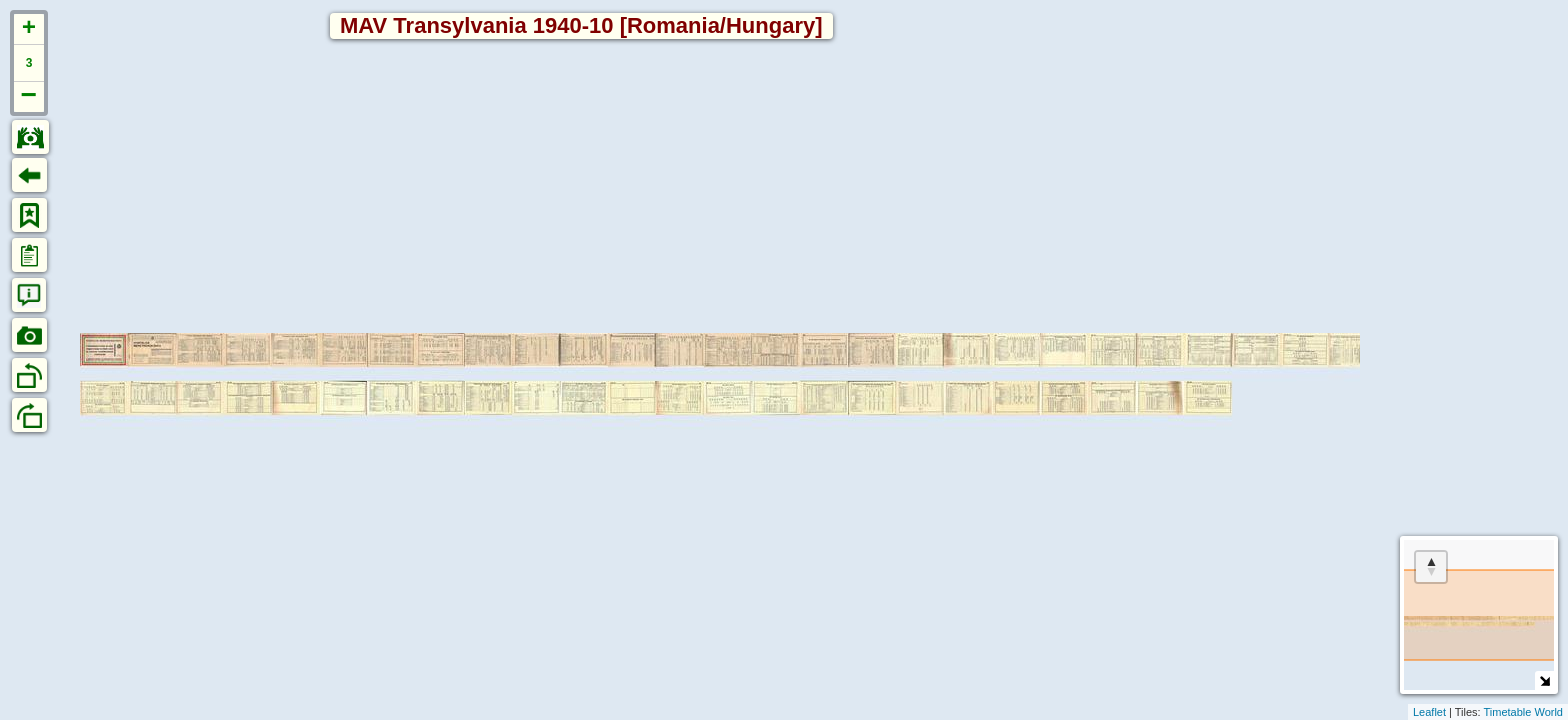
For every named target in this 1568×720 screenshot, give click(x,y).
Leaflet (1429, 712)
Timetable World (1523, 712)
